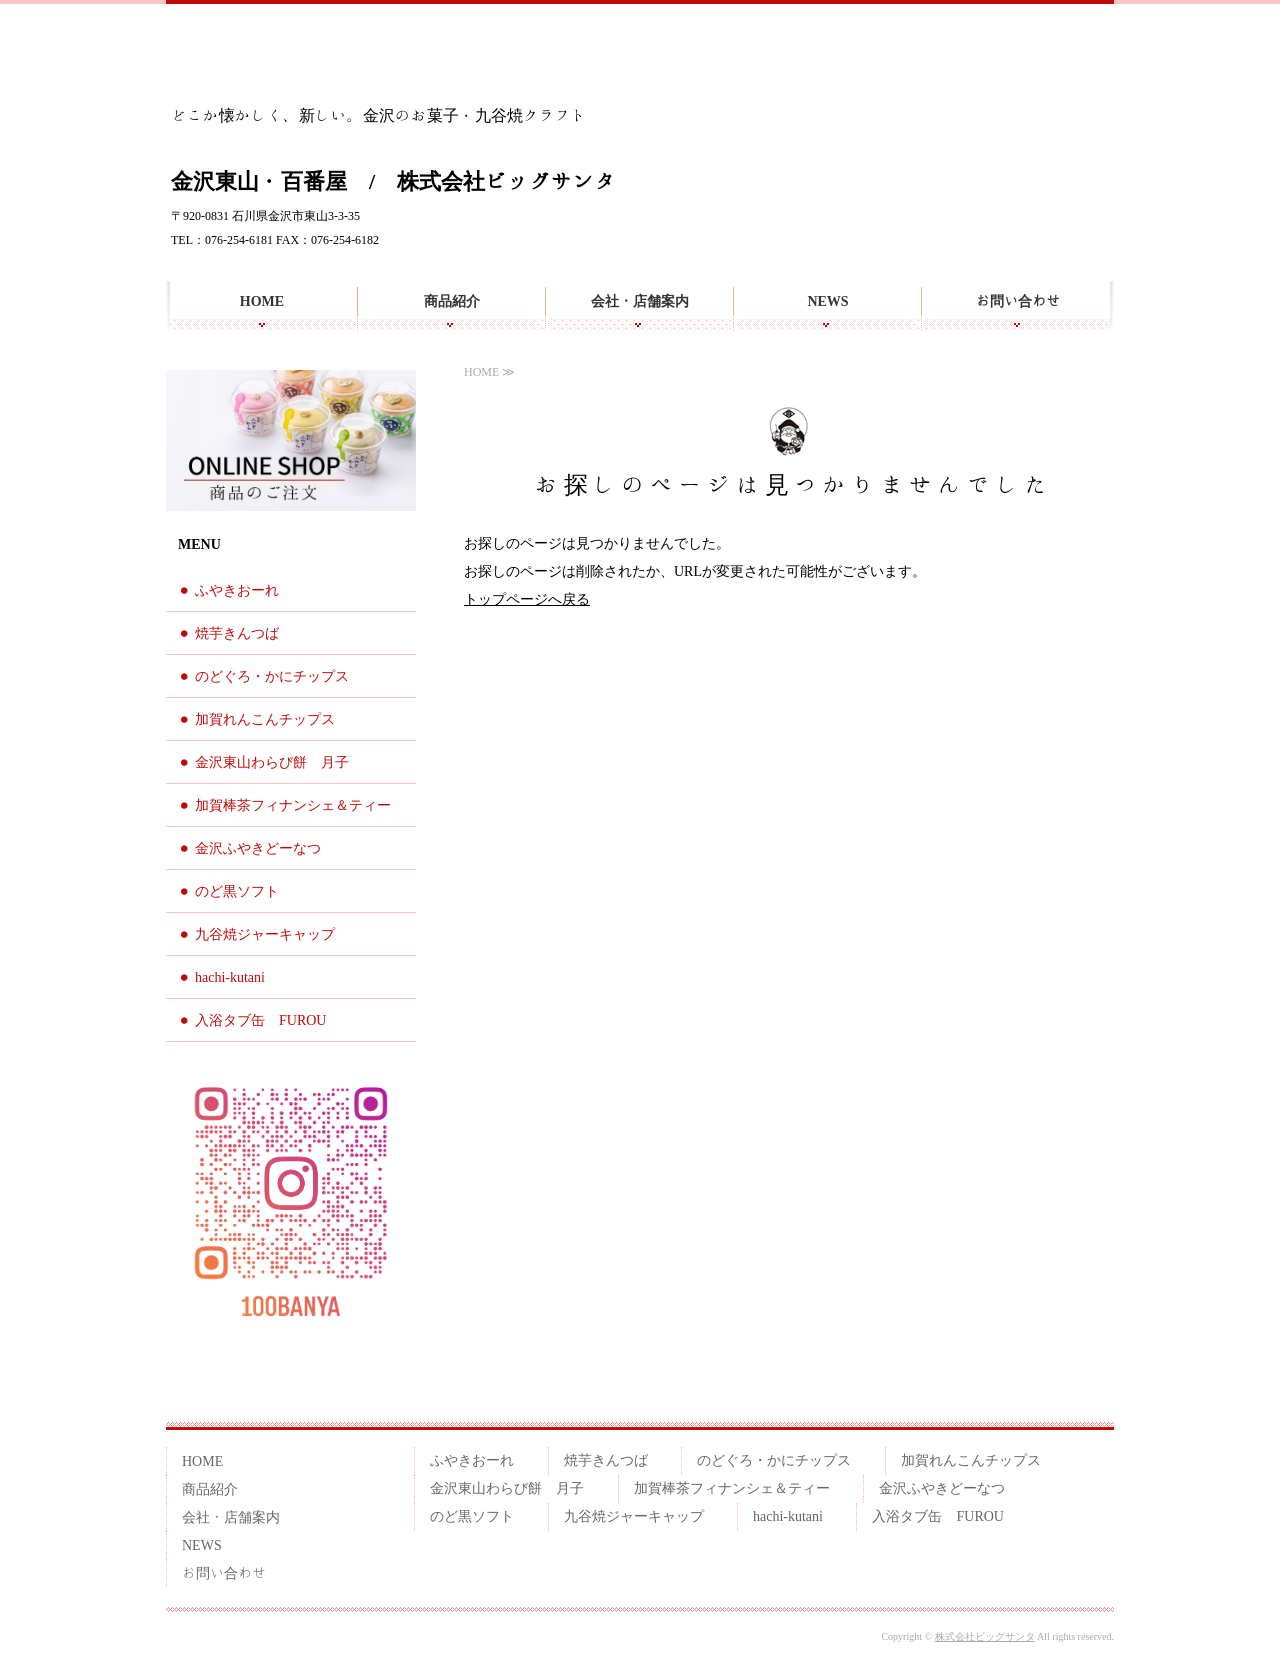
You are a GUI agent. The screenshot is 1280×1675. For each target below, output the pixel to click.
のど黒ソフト (237, 891)
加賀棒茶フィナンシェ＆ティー (293, 805)
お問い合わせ (1018, 301)
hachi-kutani (230, 977)
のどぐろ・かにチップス (272, 676)
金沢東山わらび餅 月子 (272, 762)
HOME (262, 301)
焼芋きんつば (237, 633)
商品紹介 (452, 301)
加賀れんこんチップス (265, 719)
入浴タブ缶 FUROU (260, 1020)
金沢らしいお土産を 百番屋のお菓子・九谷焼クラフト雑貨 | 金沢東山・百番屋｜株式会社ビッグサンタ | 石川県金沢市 (284, 59)
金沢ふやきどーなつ (258, 848)
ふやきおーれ (237, 590)
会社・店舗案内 (640, 301)
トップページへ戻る (527, 599)
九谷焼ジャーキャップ (265, 934)
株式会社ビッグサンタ (985, 1636)
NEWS (827, 301)
